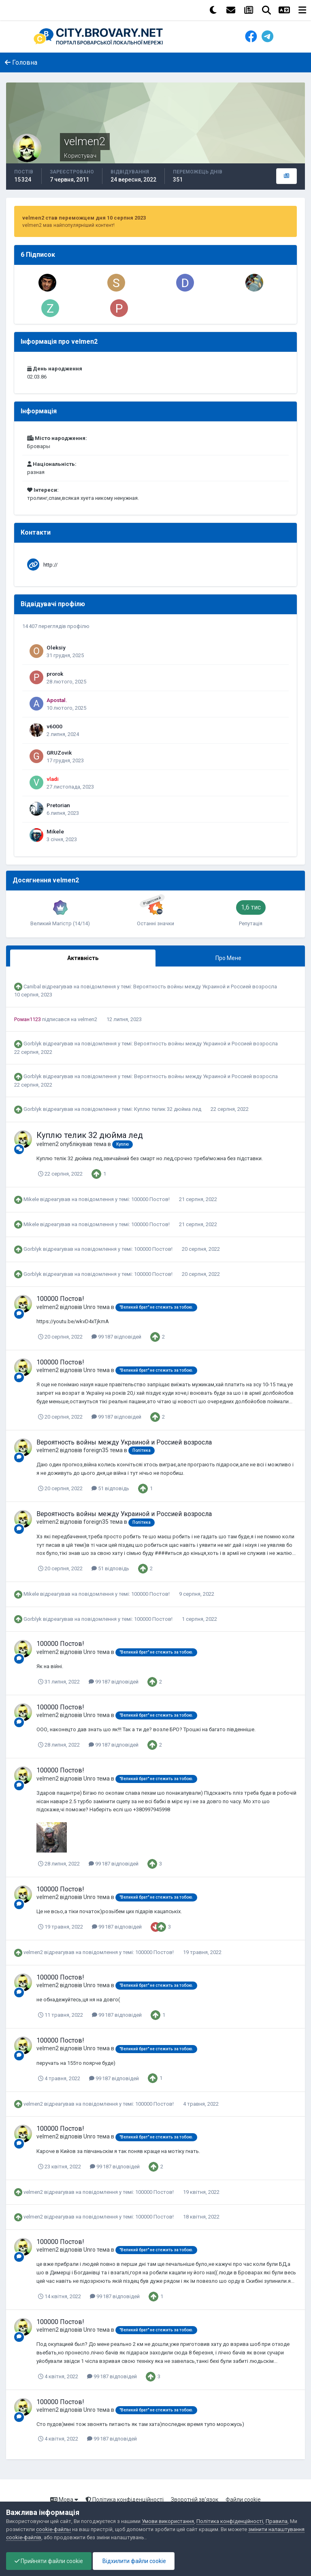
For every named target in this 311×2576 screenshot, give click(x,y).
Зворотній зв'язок (194, 2499)
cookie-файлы (53, 2529)
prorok (55, 673)
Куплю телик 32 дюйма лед (168, 1109)
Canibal (32, 986)
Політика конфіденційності (124, 2499)
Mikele (55, 831)
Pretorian (58, 805)
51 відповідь (110, 1488)
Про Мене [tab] (228, 958)
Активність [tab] (82, 958)
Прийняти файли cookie (49, 2561)
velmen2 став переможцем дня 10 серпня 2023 (84, 218)
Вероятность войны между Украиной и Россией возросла (205, 986)
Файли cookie (243, 2499)
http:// (50, 565)
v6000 (54, 726)
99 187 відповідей (116, 1337)
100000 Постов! (151, 1199)
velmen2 (87, 1019)
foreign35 (96, 1450)
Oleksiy (56, 647)
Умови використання (168, 2521)
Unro (89, 1307)
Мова (64, 2499)
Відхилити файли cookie (133, 2561)
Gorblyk (32, 1044)
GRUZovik (59, 752)
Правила (277, 2521)
